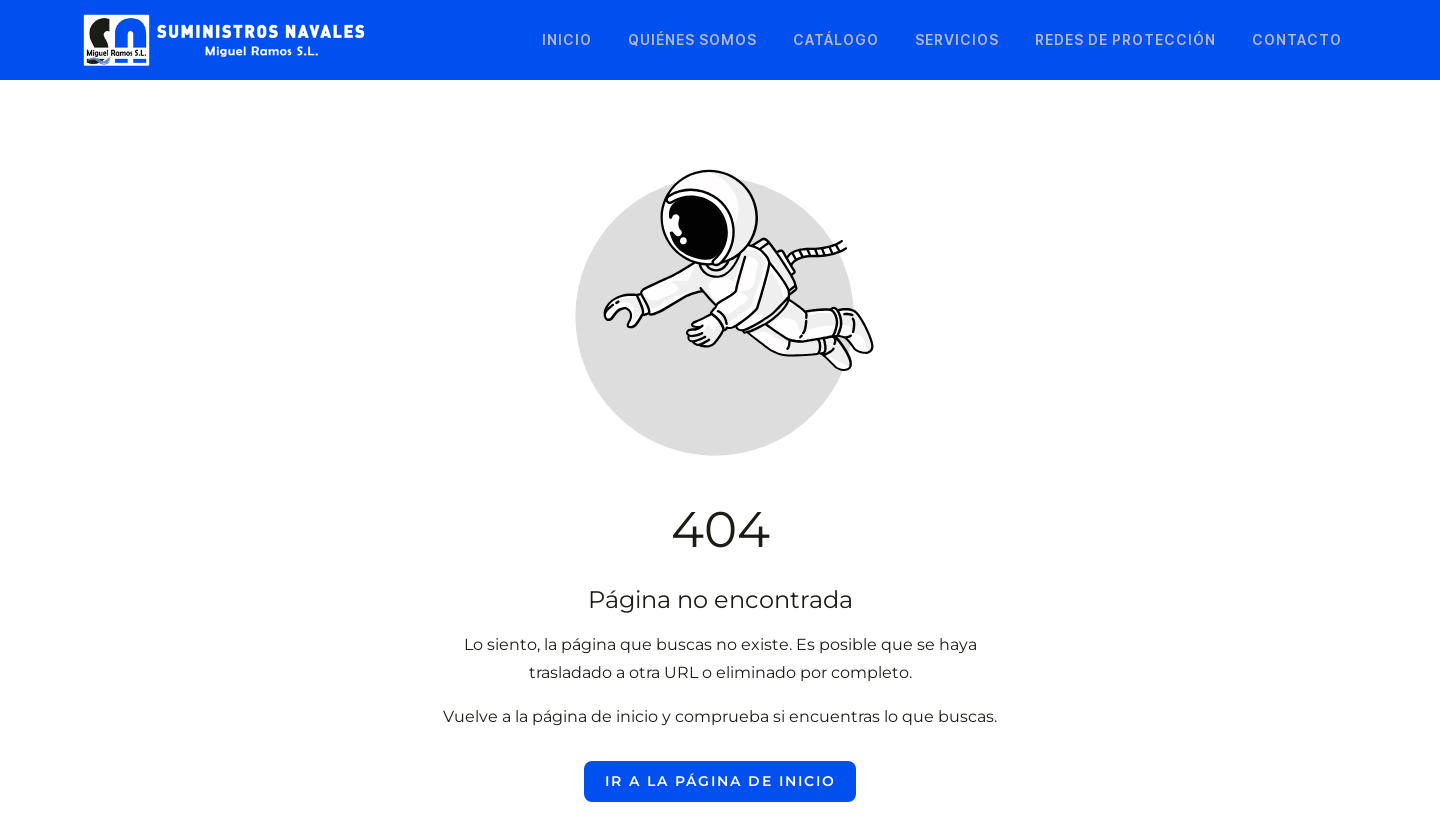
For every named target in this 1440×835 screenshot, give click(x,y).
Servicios (957, 39)
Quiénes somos (692, 39)
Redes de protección (1125, 39)
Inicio (567, 39)
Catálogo (836, 39)
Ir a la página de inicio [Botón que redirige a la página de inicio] (720, 781)
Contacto (1297, 39)
